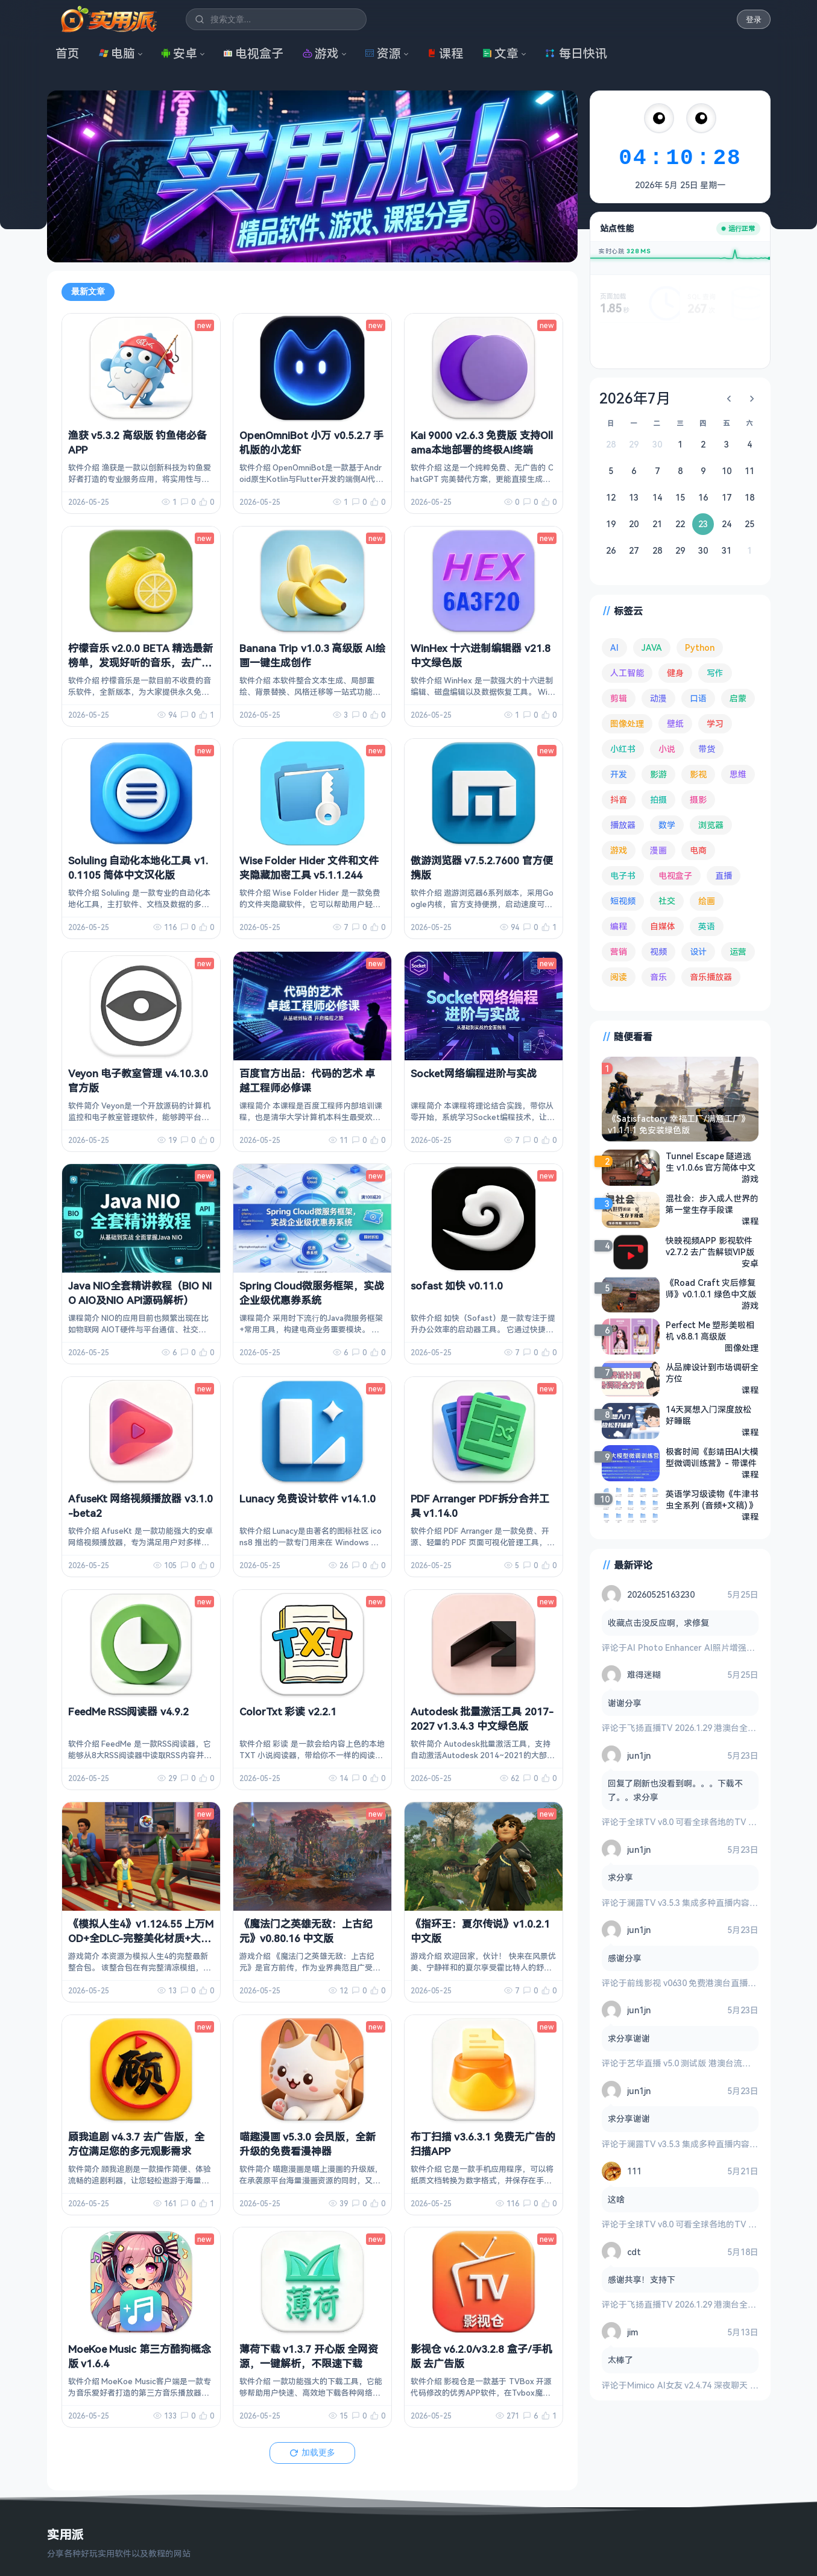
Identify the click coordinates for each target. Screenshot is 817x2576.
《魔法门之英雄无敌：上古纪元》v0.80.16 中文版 (306, 1931)
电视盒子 (253, 53)
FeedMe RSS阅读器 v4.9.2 (128, 1711)
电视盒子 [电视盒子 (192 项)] (675, 875)
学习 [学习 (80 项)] (715, 723)
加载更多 (312, 2452)
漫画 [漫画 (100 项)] (658, 850)
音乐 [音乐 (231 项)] (658, 977)
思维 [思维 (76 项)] (738, 774)
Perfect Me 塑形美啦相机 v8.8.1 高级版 (710, 1330)
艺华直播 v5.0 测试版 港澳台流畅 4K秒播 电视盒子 (721, 2063)
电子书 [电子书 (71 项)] (623, 875)
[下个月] (752, 399)
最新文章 (88, 291)
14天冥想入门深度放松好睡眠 (708, 1415)
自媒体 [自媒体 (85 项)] (662, 926)
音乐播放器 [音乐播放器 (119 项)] (711, 977)
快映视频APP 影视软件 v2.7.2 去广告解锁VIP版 (710, 1246)
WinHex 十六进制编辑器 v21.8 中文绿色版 (480, 655)
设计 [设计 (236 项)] (698, 951)
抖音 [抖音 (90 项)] (618, 799)
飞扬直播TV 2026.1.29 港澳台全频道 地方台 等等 (719, 1727)
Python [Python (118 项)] (699, 647)
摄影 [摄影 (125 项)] (698, 799)
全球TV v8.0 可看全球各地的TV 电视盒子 (704, 1822)
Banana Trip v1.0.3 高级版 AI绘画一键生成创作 (312, 655)
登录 (754, 19)
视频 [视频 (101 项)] (658, 951)
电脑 (117, 53)
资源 (383, 53)
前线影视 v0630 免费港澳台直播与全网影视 (708, 1983)
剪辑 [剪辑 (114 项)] (618, 698)
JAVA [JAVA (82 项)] (652, 647)
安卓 (179, 53)
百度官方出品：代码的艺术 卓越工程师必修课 (307, 1080)
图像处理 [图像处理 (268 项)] (627, 723)
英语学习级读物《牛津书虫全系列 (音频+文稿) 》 (712, 1499)
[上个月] (729, 399)
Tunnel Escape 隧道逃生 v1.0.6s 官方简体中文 (710, 1161)
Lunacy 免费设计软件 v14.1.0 (307, 1498)
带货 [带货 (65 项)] (706, 749)
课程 (445, 53)
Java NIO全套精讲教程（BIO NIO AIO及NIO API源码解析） (140, 1293)
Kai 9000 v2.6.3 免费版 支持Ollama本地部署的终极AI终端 (482, 442)
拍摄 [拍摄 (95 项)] (658, 799)
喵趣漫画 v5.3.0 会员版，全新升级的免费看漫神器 (307, 2144)
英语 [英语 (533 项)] (706, 926)
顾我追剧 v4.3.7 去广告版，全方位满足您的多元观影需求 (136, 2144)
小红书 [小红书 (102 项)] (623, 749)
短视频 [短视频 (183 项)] (623, 901)
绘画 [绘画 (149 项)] (706, 901)
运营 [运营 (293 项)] (738, 951)
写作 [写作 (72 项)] (715, 673)
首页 (67, 53)
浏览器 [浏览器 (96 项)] (711, 825)
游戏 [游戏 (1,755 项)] (618, 850)
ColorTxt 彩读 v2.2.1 (287, 1711)
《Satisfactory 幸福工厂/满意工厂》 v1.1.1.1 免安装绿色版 (678, 1124)
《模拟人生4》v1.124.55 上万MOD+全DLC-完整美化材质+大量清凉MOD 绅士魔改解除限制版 (140, 1938)
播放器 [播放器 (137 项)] (623, 825)
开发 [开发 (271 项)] (618, 774)
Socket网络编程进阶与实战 (474, 1073)
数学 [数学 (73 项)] (666, 825)
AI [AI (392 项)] (614, 647)
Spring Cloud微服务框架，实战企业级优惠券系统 (311, 1293)
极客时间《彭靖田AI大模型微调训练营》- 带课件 (712, 1457)
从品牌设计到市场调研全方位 (712, 1372)
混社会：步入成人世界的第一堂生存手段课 (712, 1203)
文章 (500, 53)
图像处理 (742, 1347)
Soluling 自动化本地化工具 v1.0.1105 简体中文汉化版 (138, 867)
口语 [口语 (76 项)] (698, 698)
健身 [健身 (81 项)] (675, 673)
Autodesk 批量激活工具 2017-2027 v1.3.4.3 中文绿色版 (482, 1718)
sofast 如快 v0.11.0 (457, 1286)
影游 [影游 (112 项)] (658, 774)
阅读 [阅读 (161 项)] (618, 977)
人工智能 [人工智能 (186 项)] (627, 673)
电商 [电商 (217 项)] (698, 850)
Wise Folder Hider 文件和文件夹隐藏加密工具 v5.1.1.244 (309, 867)
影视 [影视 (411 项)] (698, 774)
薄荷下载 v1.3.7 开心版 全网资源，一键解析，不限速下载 (308, 2356)
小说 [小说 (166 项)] (666, 749)
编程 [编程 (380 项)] (618, 926)
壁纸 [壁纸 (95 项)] (675, 723)
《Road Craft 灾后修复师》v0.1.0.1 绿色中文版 (711, 1288)
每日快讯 (575, 53)
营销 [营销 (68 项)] (618, 951)
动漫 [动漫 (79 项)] (658, 698)
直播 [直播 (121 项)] (723, 875)
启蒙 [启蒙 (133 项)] (738, 698)
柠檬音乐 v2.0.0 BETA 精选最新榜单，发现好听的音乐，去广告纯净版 (140, 662)
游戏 (321, 53)
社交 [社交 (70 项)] (666, 901)
